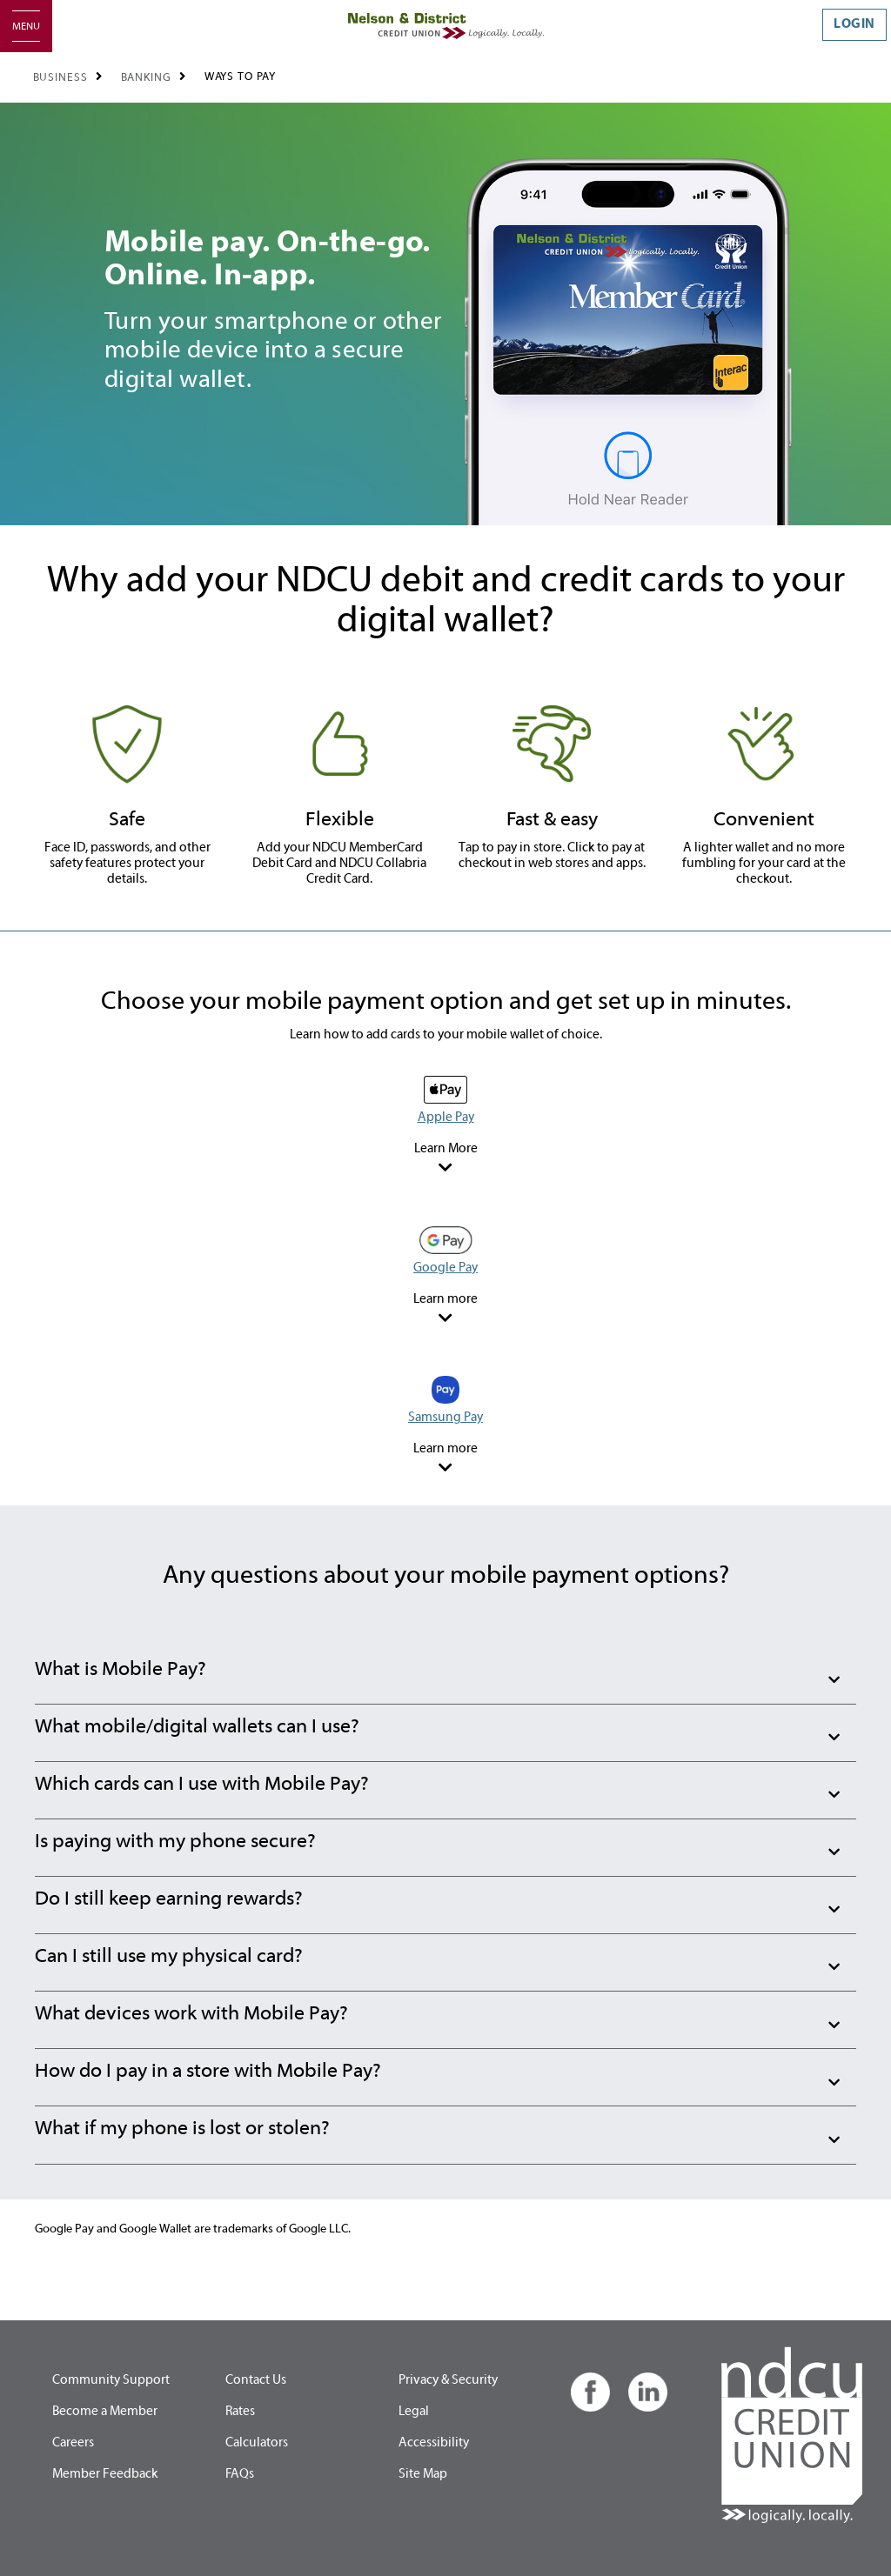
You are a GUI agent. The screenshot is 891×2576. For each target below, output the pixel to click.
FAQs (239, 2473)
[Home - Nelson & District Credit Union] (446, 25)
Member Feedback (104, 2473)
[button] (445, 1676)
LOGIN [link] (854, 24)
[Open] (26, 26)
